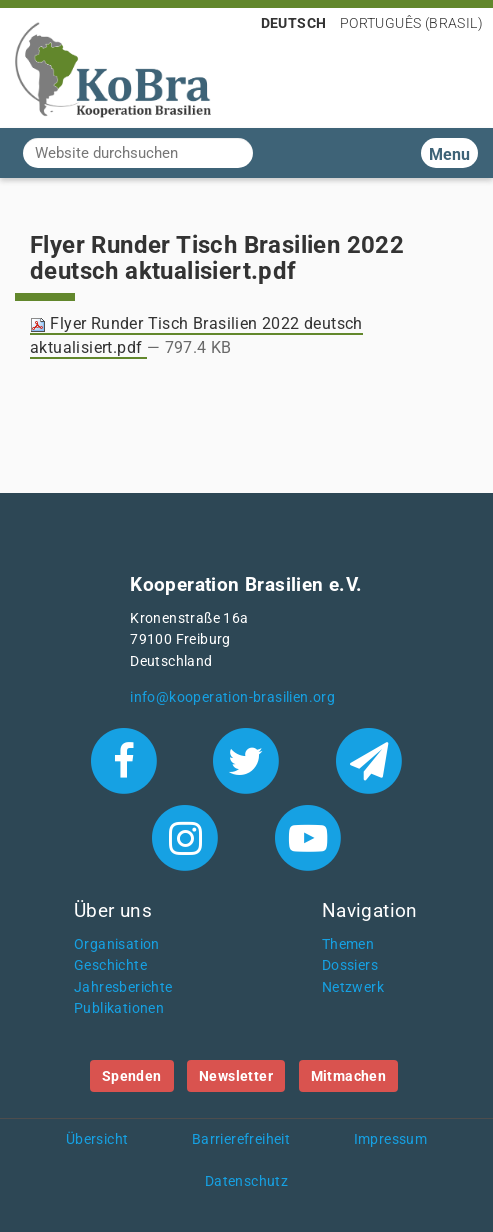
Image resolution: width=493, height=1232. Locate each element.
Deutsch (294, 23)
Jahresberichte (123, 987)
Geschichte (110, 965)
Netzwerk (353, 987)
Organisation (117, 944)
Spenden (132, 1076)
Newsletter (236, 1076)
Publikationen (119, 1008)
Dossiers (350, 965)
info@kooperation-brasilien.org (232, 697)
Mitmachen (349, 1076)
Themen (348, 944)
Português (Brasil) (411, 23)
